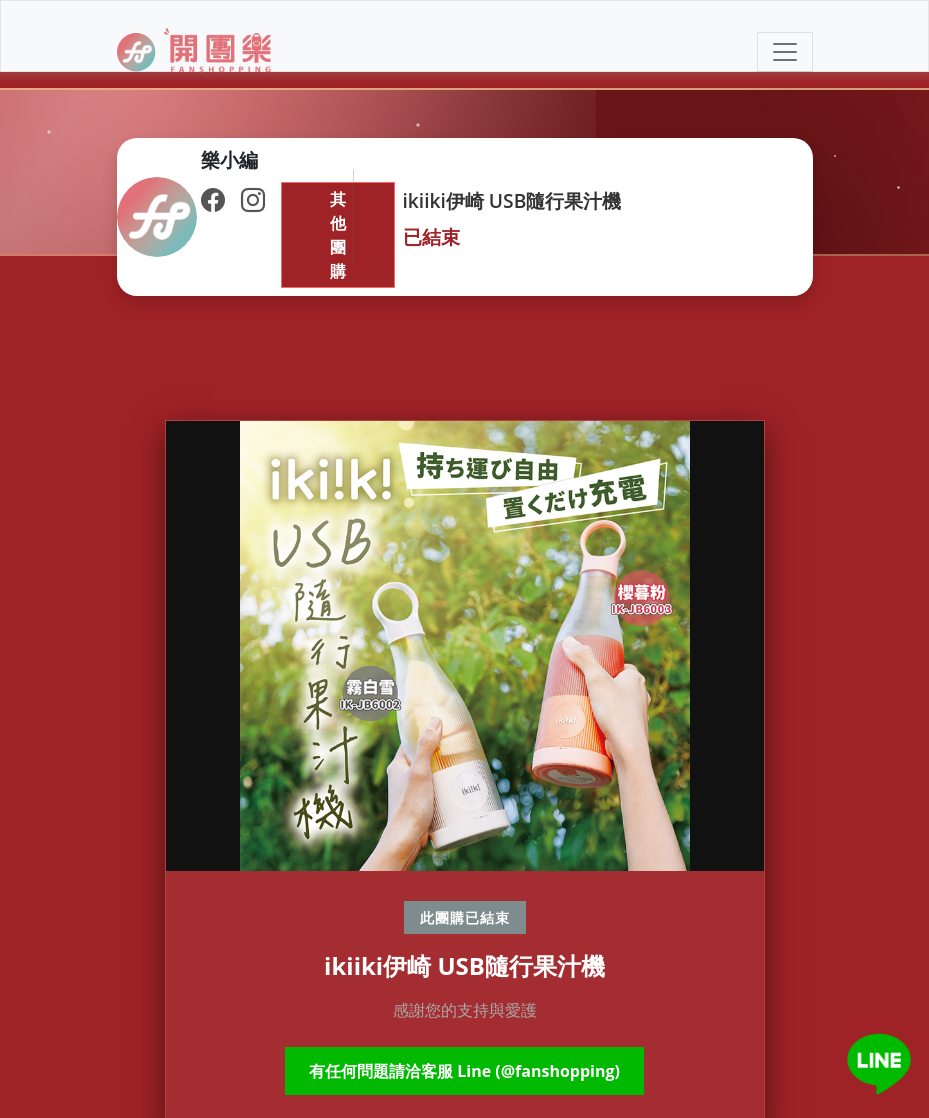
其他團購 (338, 235)
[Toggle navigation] (785, 52)
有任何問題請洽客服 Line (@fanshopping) (464, 1071)
